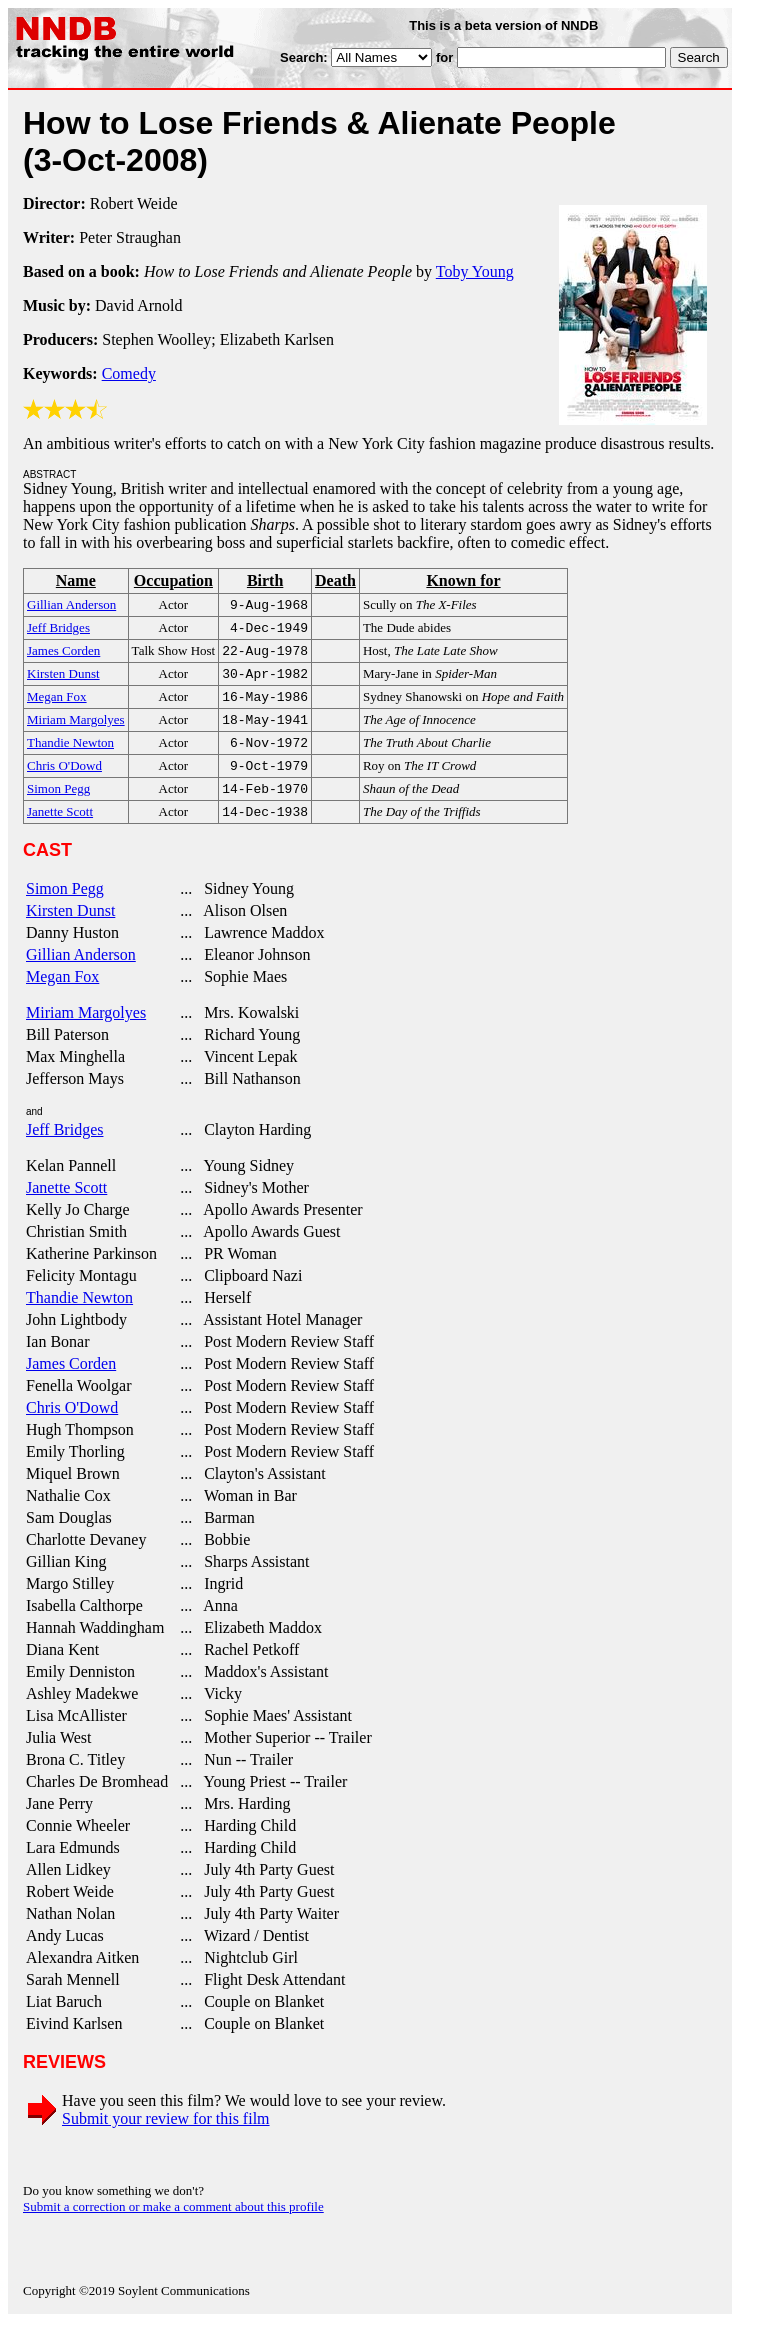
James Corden (71, 1383)
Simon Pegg (65, 908)
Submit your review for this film (166, 2138)
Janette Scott (66, 1207)
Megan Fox (62, 996)
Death (335, 580)
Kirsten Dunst (70, 930)
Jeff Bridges (64, 1149)
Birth (265, 580)
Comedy (129, 373)
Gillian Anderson (81, 974)
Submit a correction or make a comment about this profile (173, 2226)
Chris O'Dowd (72, 1427)
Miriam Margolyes (86, 1032)
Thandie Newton (79, 1317)
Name (76, 580)
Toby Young (475, 271)
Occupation (173, 580)
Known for (463, 580)
